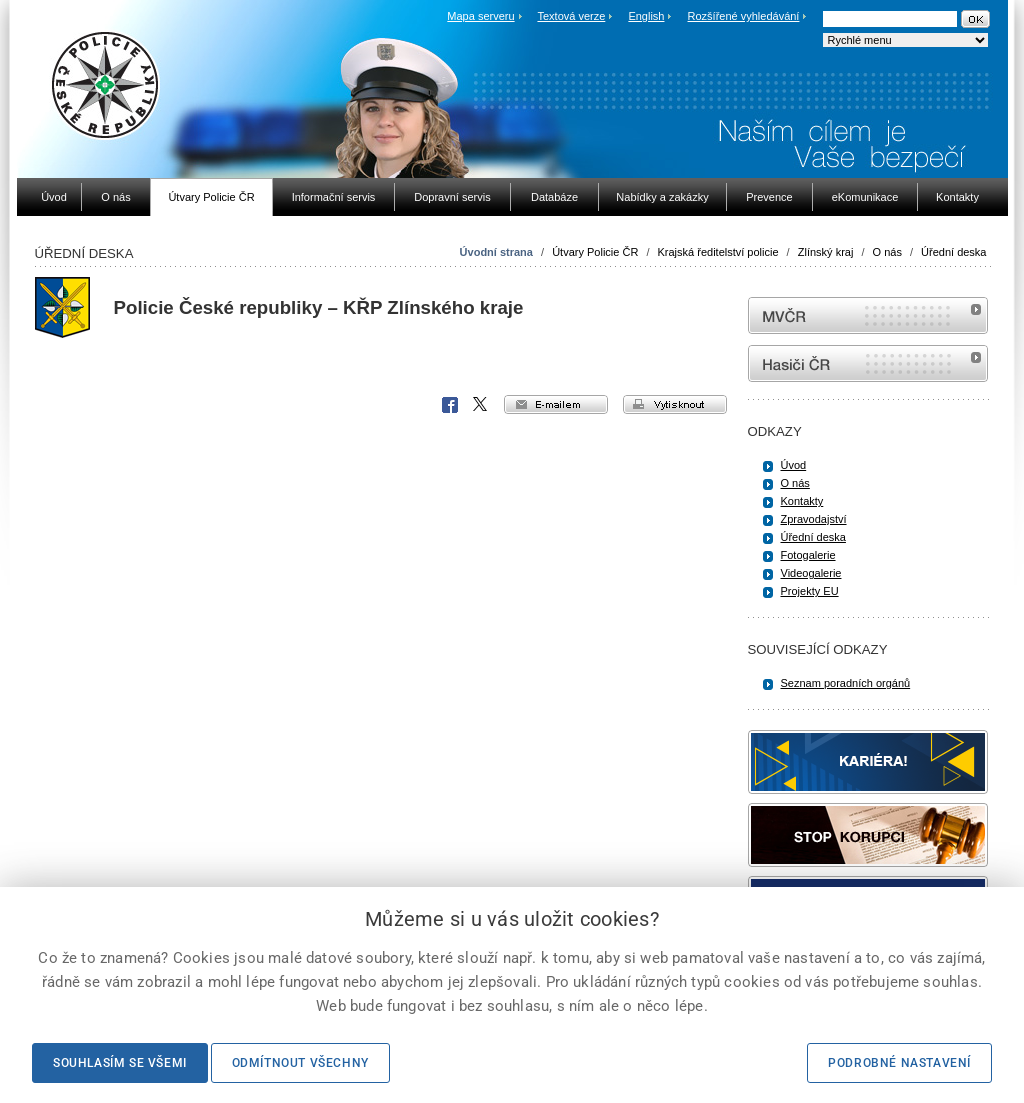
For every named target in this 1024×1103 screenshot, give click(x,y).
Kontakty (802, 501)
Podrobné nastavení (899, 1063)
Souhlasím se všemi (120, 1063)
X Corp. (481, 405)
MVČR (868, 315)
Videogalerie (811, 573)
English (646, 16)
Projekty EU (810, 591)
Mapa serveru (480, 16)
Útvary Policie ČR (595, 252)
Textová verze (571, 16)
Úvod (794, 465)
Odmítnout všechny (300, 1063)
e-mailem (556, 404)
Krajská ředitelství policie (718, 252)
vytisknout (675, 404)
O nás (887, 252)
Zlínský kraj (826, 252)
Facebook (450, 405)
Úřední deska (953, 252)
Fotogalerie (808, 555)
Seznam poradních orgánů (846, 683)
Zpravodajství (814, 519)
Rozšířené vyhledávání (744, 16)
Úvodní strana (496, 252)
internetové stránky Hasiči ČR (868, 363)
